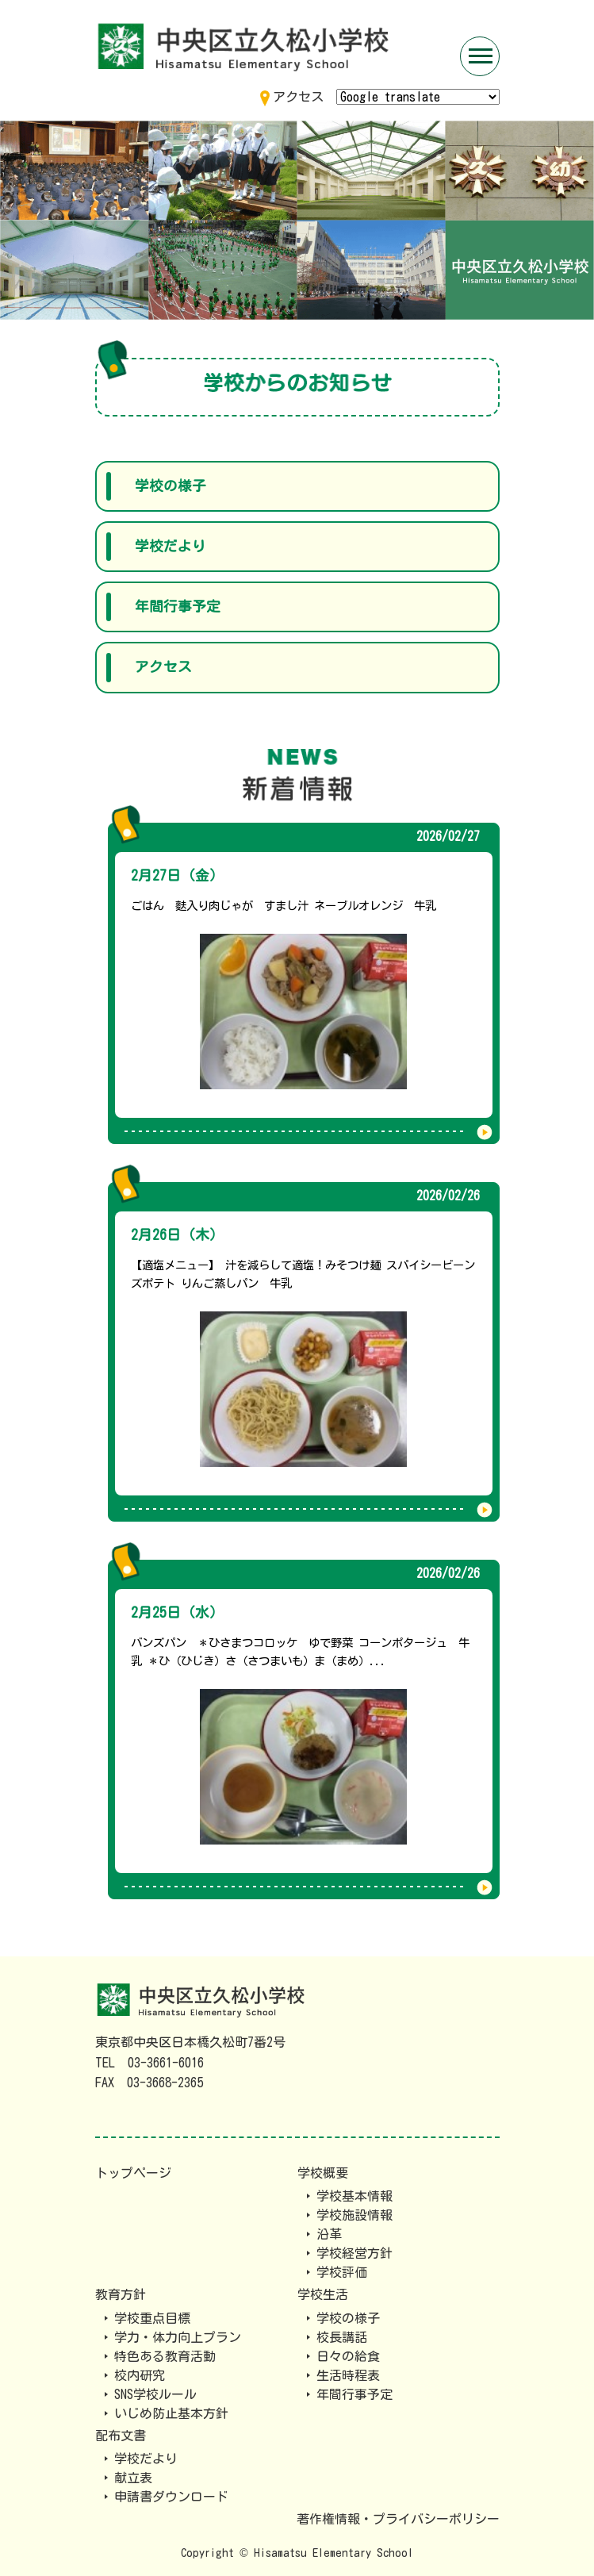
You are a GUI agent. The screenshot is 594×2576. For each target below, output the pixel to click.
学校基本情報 (354, 2196)
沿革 (329, 2234)
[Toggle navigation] (480, 56)
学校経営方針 (354, 2253)
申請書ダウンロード (171, 2496)
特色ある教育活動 (165, 2356)
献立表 (133, 2477)
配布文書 (120, 2435)
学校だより (170, 546)
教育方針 (120, 2294)
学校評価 (341, 2272)
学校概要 (322, 2173)
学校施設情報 (354, 2215)
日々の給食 (348, 2356)
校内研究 (139, 2375)
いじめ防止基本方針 (171, 2413)
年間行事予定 (177, 606)
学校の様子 (170, 486)
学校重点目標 (152, 2318)
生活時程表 (348, 2375)
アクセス (163, 667)
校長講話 (341, 2337)
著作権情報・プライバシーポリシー (398, 2519)
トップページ (133, 2173)
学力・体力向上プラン (177, 2337)
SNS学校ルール (155, 2394)
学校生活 (322, 2294)
